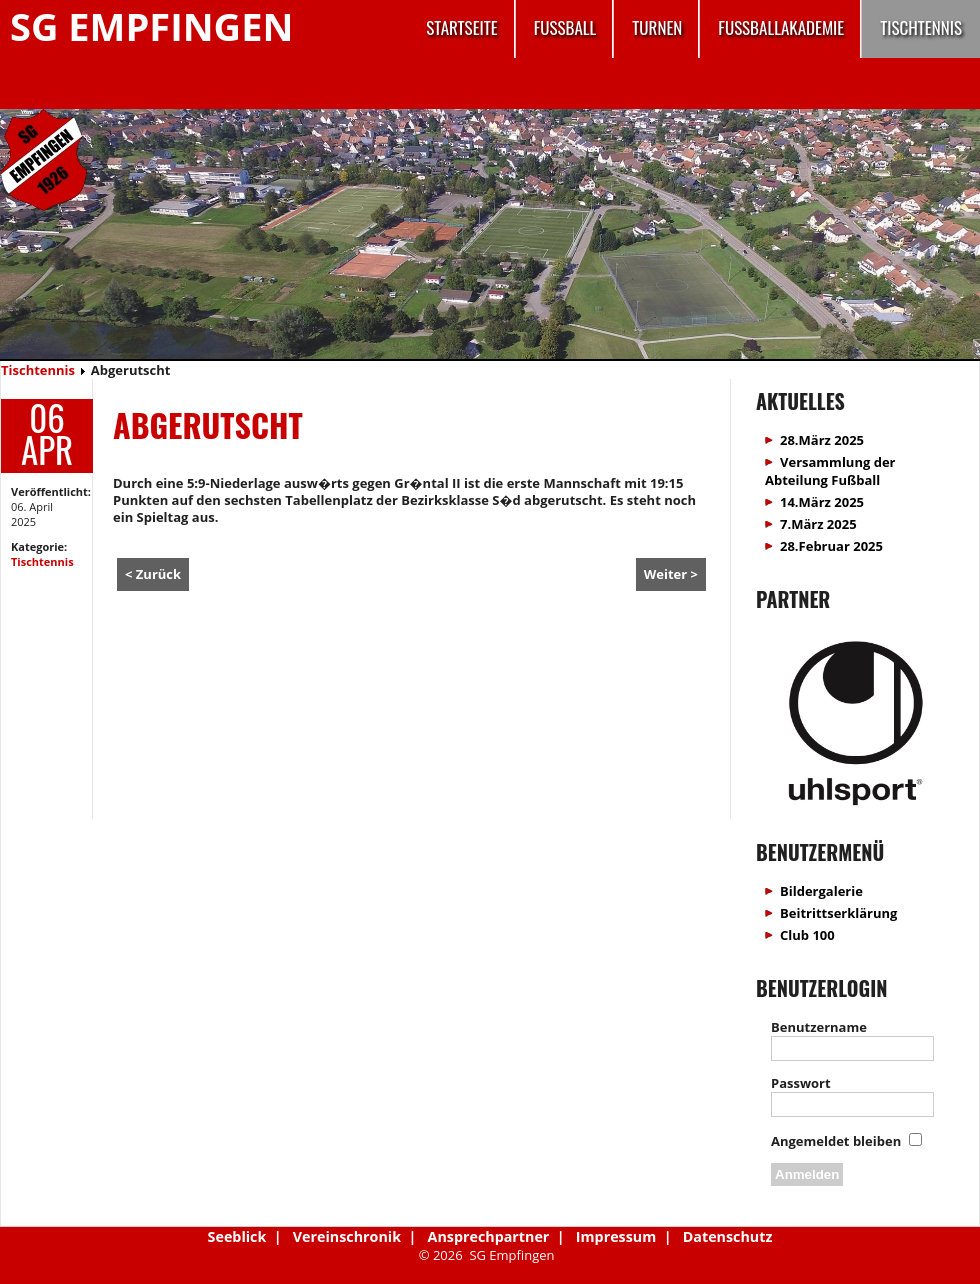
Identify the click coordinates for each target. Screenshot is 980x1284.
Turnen (657, 27)
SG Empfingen (151, 26)
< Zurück (153, 574)
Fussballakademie (781, 27)
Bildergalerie (821, 891)
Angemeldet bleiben (836, 1141)
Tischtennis (921, 27)
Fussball (565, 27)
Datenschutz (728, 1236)
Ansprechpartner (489, 1236)
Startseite (461, 27)
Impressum (616, 1236)
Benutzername (819, 1027)
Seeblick (237, 1236)
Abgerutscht (208, 424)
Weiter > (671, 574)
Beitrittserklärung (838, 913)
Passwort (801, 1083)
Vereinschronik (347, 1236)
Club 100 (807, 935)
